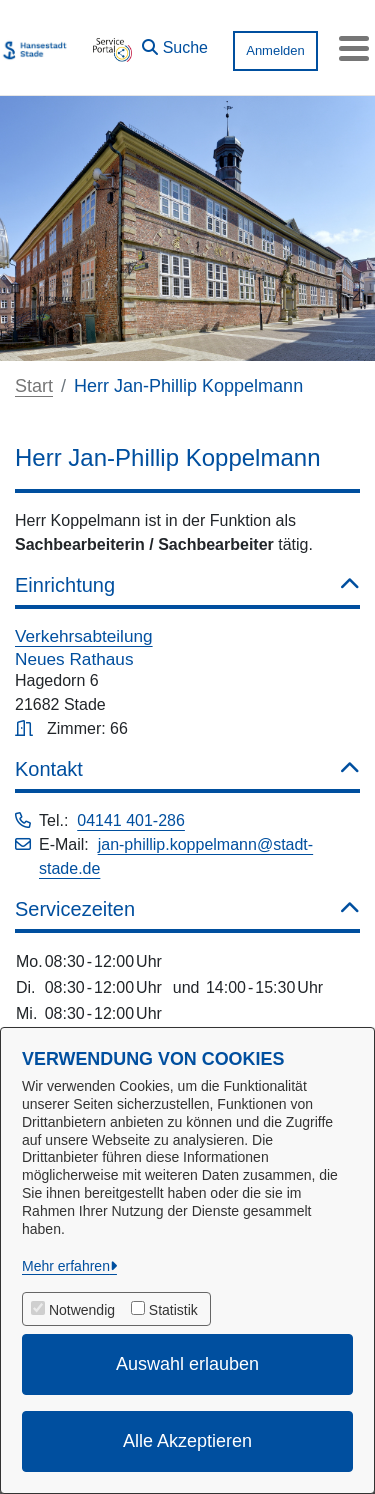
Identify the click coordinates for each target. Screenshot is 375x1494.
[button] (175, 43)
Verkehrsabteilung (84, 636)
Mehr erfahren (66, 1266)
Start (34, 386)
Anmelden (275, 50)
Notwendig (82, 1310)
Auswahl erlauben (187, 1364)
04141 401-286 (131, 820)
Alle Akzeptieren (187, 1441)
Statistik (173, 1310)
